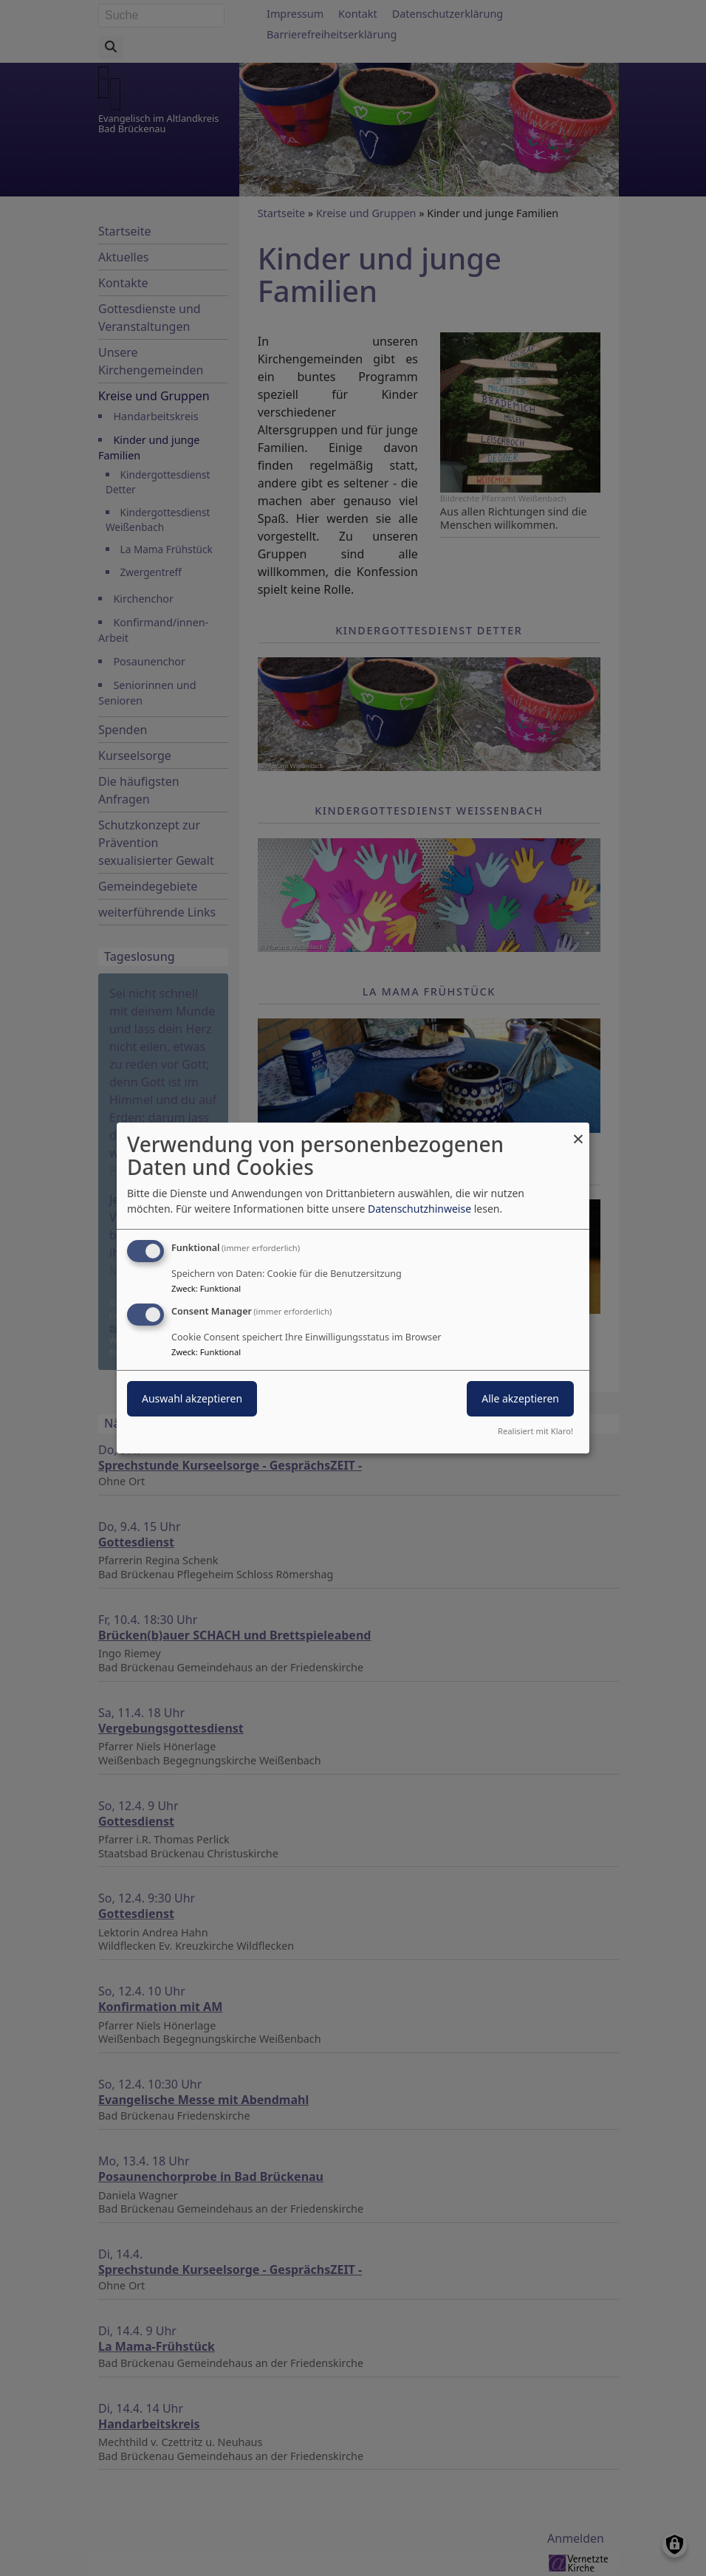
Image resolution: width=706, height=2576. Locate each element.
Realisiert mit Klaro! (535, 1430)
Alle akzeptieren (520, 1398)
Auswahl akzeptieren (192, 1398)
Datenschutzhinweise (419, 1209)
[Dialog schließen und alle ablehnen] (578, 1132)
